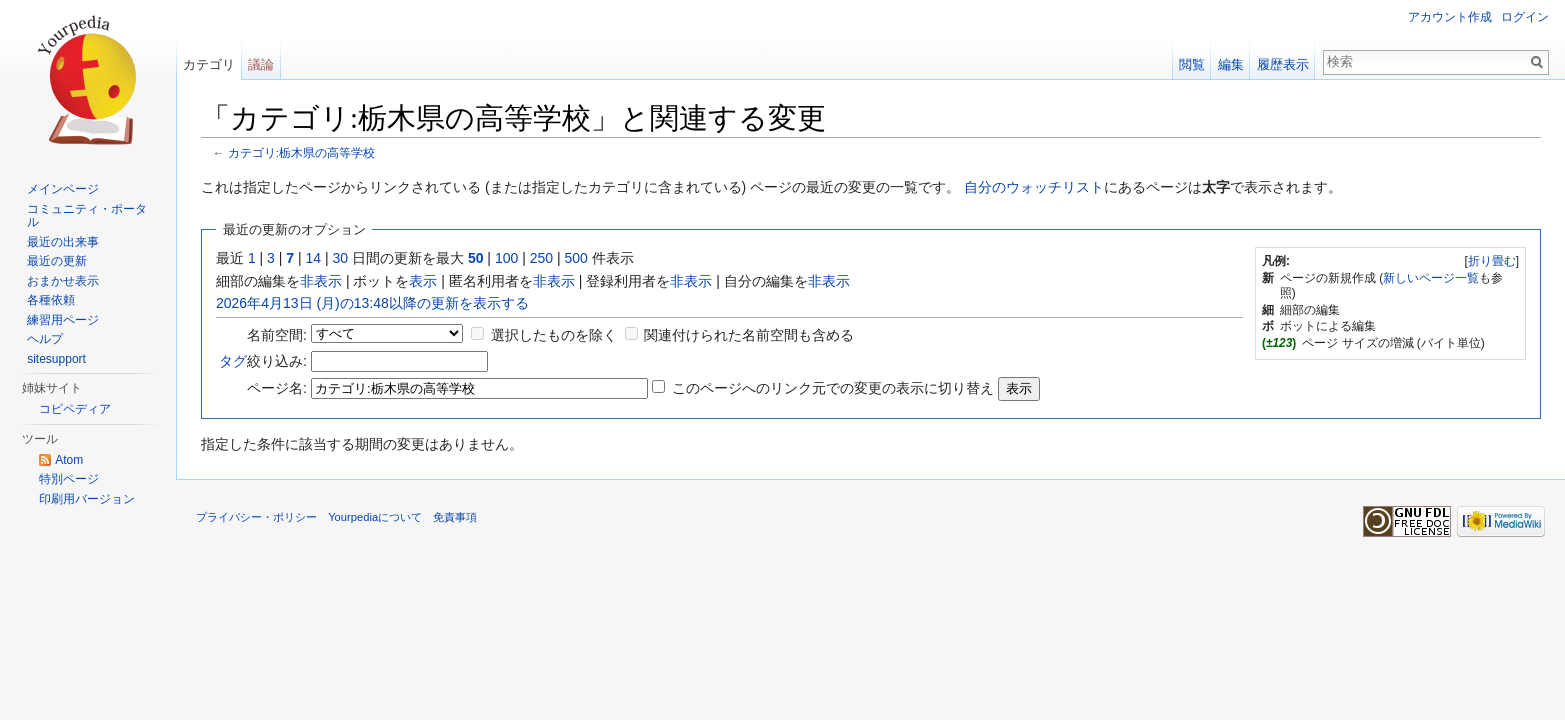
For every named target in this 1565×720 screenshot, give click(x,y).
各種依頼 (51, 300)
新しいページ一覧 (1431, 278)
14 (314, 258)
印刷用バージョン (87, 499)
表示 (423, 281)
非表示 (321, 281)
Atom (69, 460)
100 (506, 258)
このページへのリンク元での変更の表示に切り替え (833, 388)
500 (575, 258)
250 (541, 258)
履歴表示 (1283, 64)
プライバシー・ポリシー (256, 517)
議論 (261, 64)
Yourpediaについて (375, 517)
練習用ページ (63, 320)
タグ (233, 361)
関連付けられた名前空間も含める (749, 335)
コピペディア (75, 409)
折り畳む (1492, 261)
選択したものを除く (554, 335)
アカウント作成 (1450, 17)
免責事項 (455, 517)
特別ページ (69, 479)
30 (341, 258)
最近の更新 (57, 261)
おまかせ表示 (63, 281)
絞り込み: (263, 361)
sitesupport (56, 359)
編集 (1231, 64)
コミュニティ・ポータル (87, 216)
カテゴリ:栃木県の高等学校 (301, 152)
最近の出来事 (63, 242)
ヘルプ (45, 339)
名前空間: (277, 335)
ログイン (1525, 17)
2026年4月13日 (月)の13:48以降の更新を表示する (372, 303)
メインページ (63, 189)
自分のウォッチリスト (1034, 187)
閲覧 (1192, 64)
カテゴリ (209, 64)
